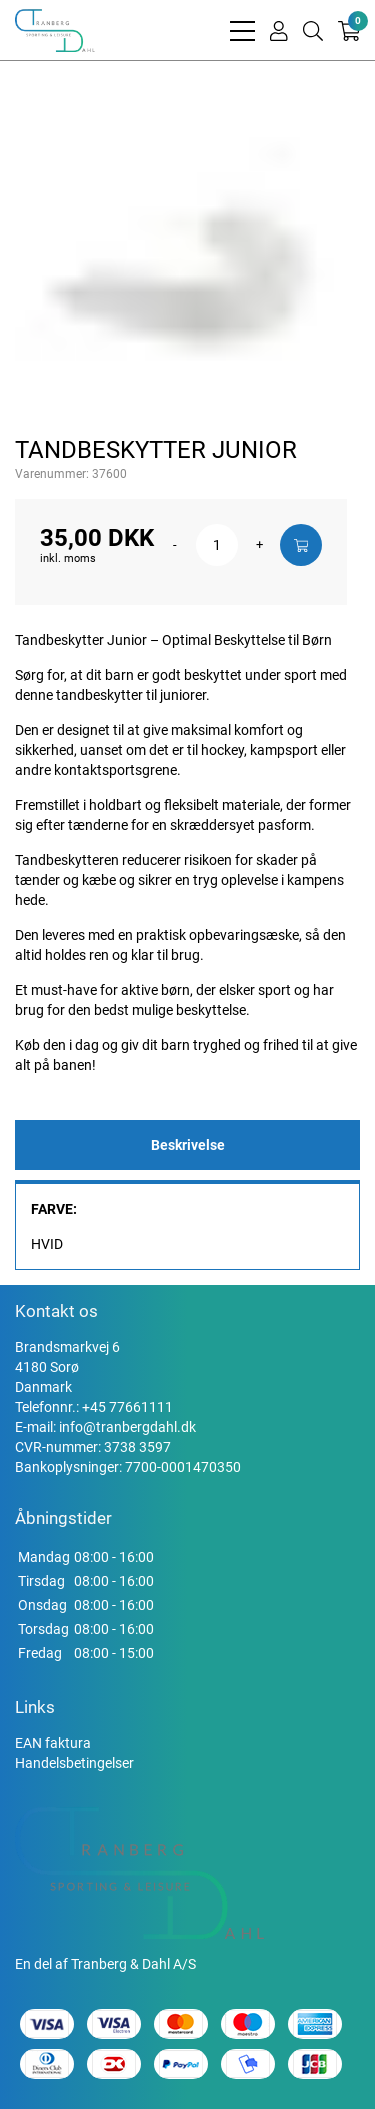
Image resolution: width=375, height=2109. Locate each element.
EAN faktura (53, 1743)
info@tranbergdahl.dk (127, 1427)
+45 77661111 (127, 1407)
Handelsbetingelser (74, 1763)
